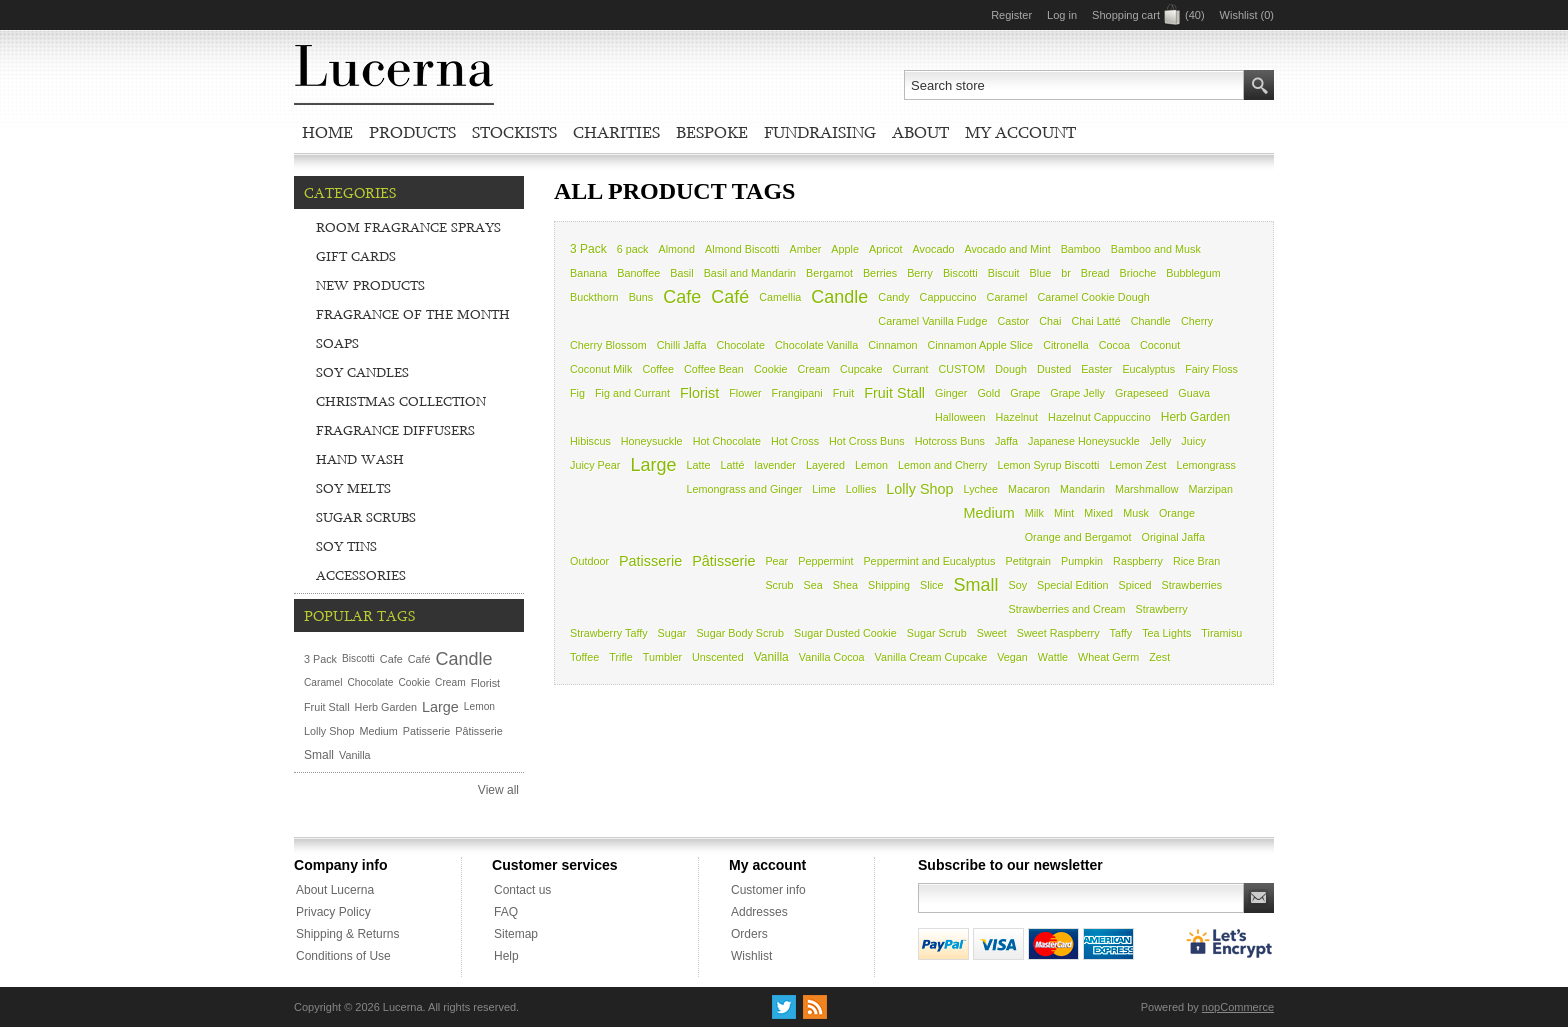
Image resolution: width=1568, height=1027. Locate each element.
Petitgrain (1028, 561)
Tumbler (662, 657)
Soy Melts (353, 488)
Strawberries (1192, 585)
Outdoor (589, 561)
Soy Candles (362, 372)
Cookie (771, 369)
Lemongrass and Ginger (744, 489)
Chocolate (740, 345)
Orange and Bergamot (1078, 537)
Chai (1050, 321)
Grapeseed (1141, 393)
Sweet (992, 633)
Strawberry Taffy (609, 633)
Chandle (1151, 321)
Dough (1011, 369)
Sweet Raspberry (1058, 633)
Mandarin (1082, 489)
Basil (681, 273)
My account (1020, 132)
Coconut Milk (601, 369)
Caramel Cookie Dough (1093, 297)
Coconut (1160, 345)
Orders (749, 934)
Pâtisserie (723, 561)
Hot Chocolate (727, 441)
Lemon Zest (1137, 465)
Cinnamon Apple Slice (980, 345)
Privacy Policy (333, 912)
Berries (880, 273)
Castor (1013, 321)
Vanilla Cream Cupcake (931, 657)
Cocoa (1114, 345)
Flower (745, 393)
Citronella (1066, 345)
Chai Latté (1095, 321)
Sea (813, 585)
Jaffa (1006, 441)
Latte (698, 465)
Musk (1136, 513)
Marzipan (1211, 489)
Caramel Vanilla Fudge (932, 321)
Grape (1025, 393)
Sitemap (516, 934)
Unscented (718, 657)
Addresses (759, 912)
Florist (699, 393)
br (1066, 273)
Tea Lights (1166, 633)
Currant (911, 369)
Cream (813, 369)
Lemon (871, 465)
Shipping (889, 585)
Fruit (844, 393)
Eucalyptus (1148, 369)
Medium (989, 513)
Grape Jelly (1077, 393)
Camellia (780, 297)
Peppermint (825, 561)
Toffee (584, 657)
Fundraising (820, 132)
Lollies (861, 489)
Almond (677, 249)
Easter (1096, 369)
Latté (732, 465)
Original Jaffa (1173, 537)
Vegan (1012, 657)
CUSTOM (962, 369)
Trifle (621, 657)
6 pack (633, 249)
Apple (845, 249)
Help (506, 956)
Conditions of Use (343, 956)
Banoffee (638, 273)
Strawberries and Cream (1067, 609)
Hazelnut (1016, 417)
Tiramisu (1221, 633)
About (920, 132)
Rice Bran (1196, 561)
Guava (1194, 393)
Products (412, 132)
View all (498, 790)
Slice (931, 585)
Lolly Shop (919, 489)
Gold (988, 393)
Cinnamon (892, 345)
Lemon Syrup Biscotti (1048, 465)
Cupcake (861, 369)
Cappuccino (948, 297)
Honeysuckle (652, 441)
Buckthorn (594, 297)
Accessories (361, 575)
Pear (776, 561)
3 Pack (588, 249)
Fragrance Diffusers (395, 430)
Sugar (672, 633)
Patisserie (650, 561)
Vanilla (771, 657)
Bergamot (829, 273)
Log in (1062, 15)
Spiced (1135, 585)
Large (653, 465)
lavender (774, 465)
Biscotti (960, 273)
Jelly (1161, 441)
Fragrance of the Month (413, 314)
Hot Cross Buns (867, 441)
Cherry (1197, 321)
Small (975, 585)
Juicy (1193, 441)
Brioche (1138, 273)
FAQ (506, 912)
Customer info (768, 890)
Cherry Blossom (608, 345)
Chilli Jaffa (682, 345)
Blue (1041, 273)
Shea (845, 585)
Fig (577, 393)
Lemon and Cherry (942, 465)
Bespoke (712, 132)
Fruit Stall (894, 393)
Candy (893, 297)
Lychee (981, 489)
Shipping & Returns (347, 934)
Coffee (658, 369)
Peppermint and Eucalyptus (929, 561)
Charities (616, 132)
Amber (806, 249)
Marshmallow (1147, 489)
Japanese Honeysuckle (1084, 441)
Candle (839, 297)
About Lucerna (335, 890)
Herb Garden (1195, 417)
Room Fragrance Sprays (408, 227)
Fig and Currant (632, 393)
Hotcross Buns (950, 441)
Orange (1177, 513)
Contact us (522, 890)
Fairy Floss (1211, 369)
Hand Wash (360, 459)
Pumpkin (1082, 561)
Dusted (1054, 369)
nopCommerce (1238, 1007)
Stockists (514, 132)
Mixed (1098, 513)
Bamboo (1081, 249)
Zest (1159, 657)
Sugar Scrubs (366, 517)
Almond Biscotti (742, 249)
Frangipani (797, 393)
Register (1011, 15)
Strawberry (1162, 609)
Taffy (1121, 633)
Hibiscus (590, 441)
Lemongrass (1205, 465)
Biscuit (1004, 273)
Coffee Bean (714, 369)
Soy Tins (346, 546)
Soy (1018, 585)
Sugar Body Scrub (740, 633)
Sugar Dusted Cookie (845, 633)
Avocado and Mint (1007, 249)
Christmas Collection (401, 401)
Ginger (951, 393)
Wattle (1053, 657)
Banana (588, 273)
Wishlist (751, 956)
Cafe (682, 297)
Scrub (779, 585)
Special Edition (1072, 585)
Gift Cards (356, 256)
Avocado (934, 249)
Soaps (337, 343)
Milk (1034, 513)
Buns (641, 297)
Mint (1064, 513)
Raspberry (1138, 561)
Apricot (886, 249)
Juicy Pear (595, 465)
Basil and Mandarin (750, 273)
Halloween (960, 417)
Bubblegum (1193, 273)
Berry (920, 273)
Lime (823, 489)
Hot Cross (795, 441)
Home (327, 132)
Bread (1095, 273)
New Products (370, 285)
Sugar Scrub (937, 633)
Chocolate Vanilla (816, 345)
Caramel (1007, 297)
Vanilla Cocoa (832, 657)
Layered (825, 465)
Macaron (1029, 489)
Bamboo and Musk (1156, 249)
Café (730, 297)
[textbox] (1074, 85)
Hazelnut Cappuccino (1099, 417)
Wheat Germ (1108, 657)
